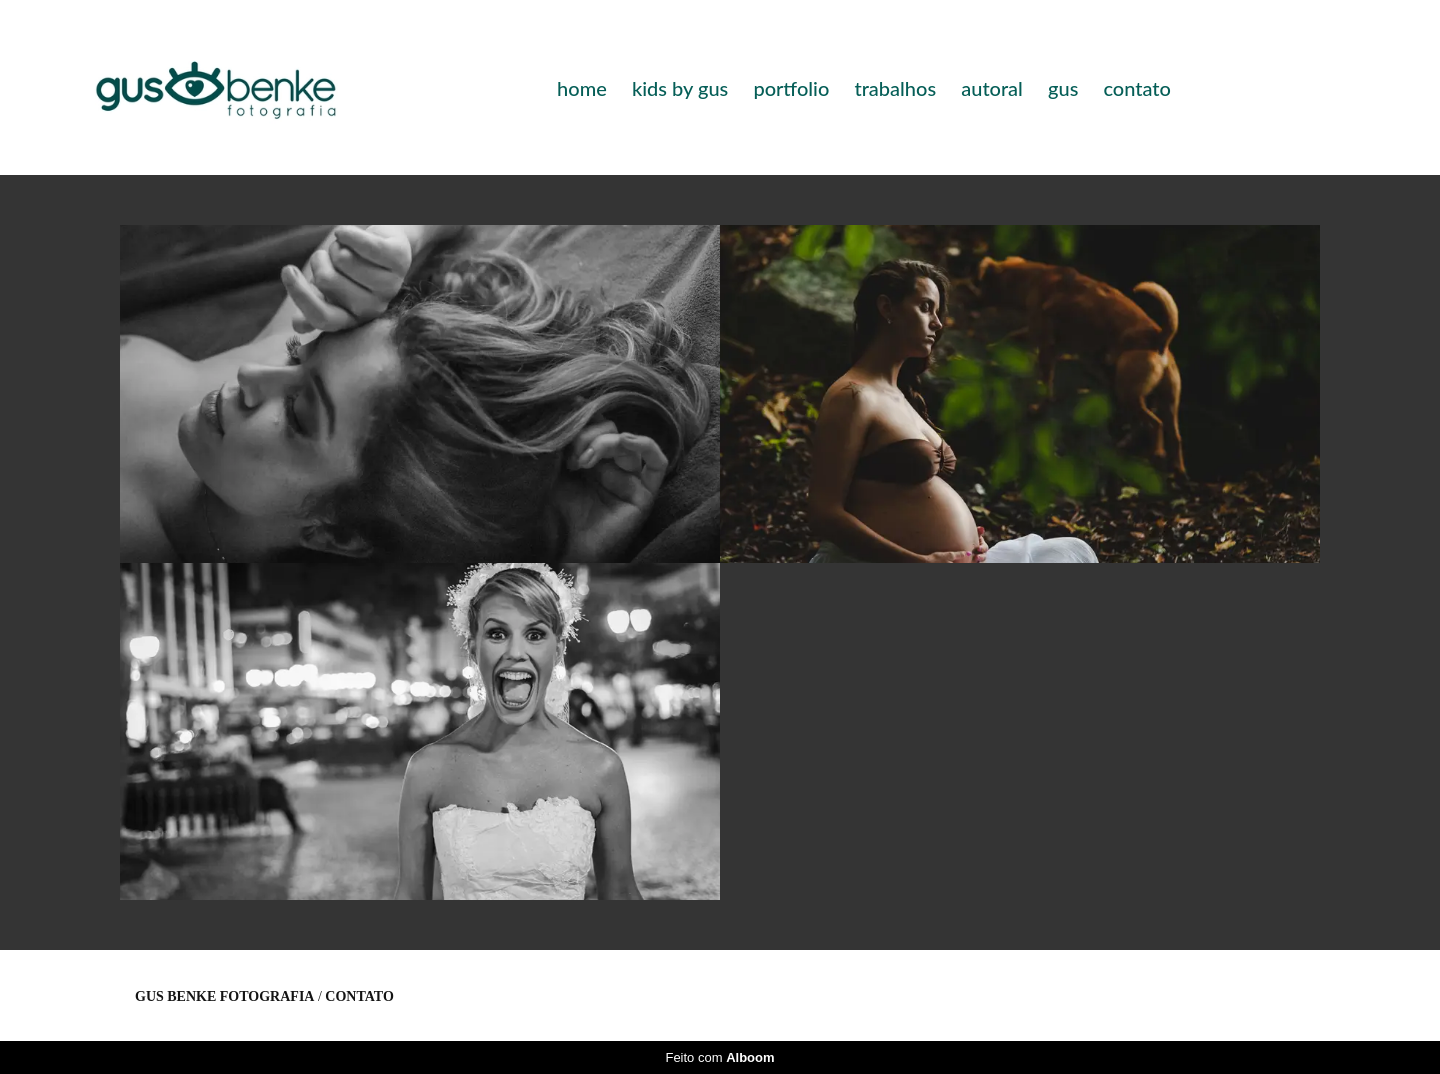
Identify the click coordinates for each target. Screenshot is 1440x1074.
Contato (359, 997)
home (582, 88)
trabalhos (895, 88)
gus (1063, 88)
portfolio (791, 88)
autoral (992, 88)
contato (1136, 88)
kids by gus (680, 88)
